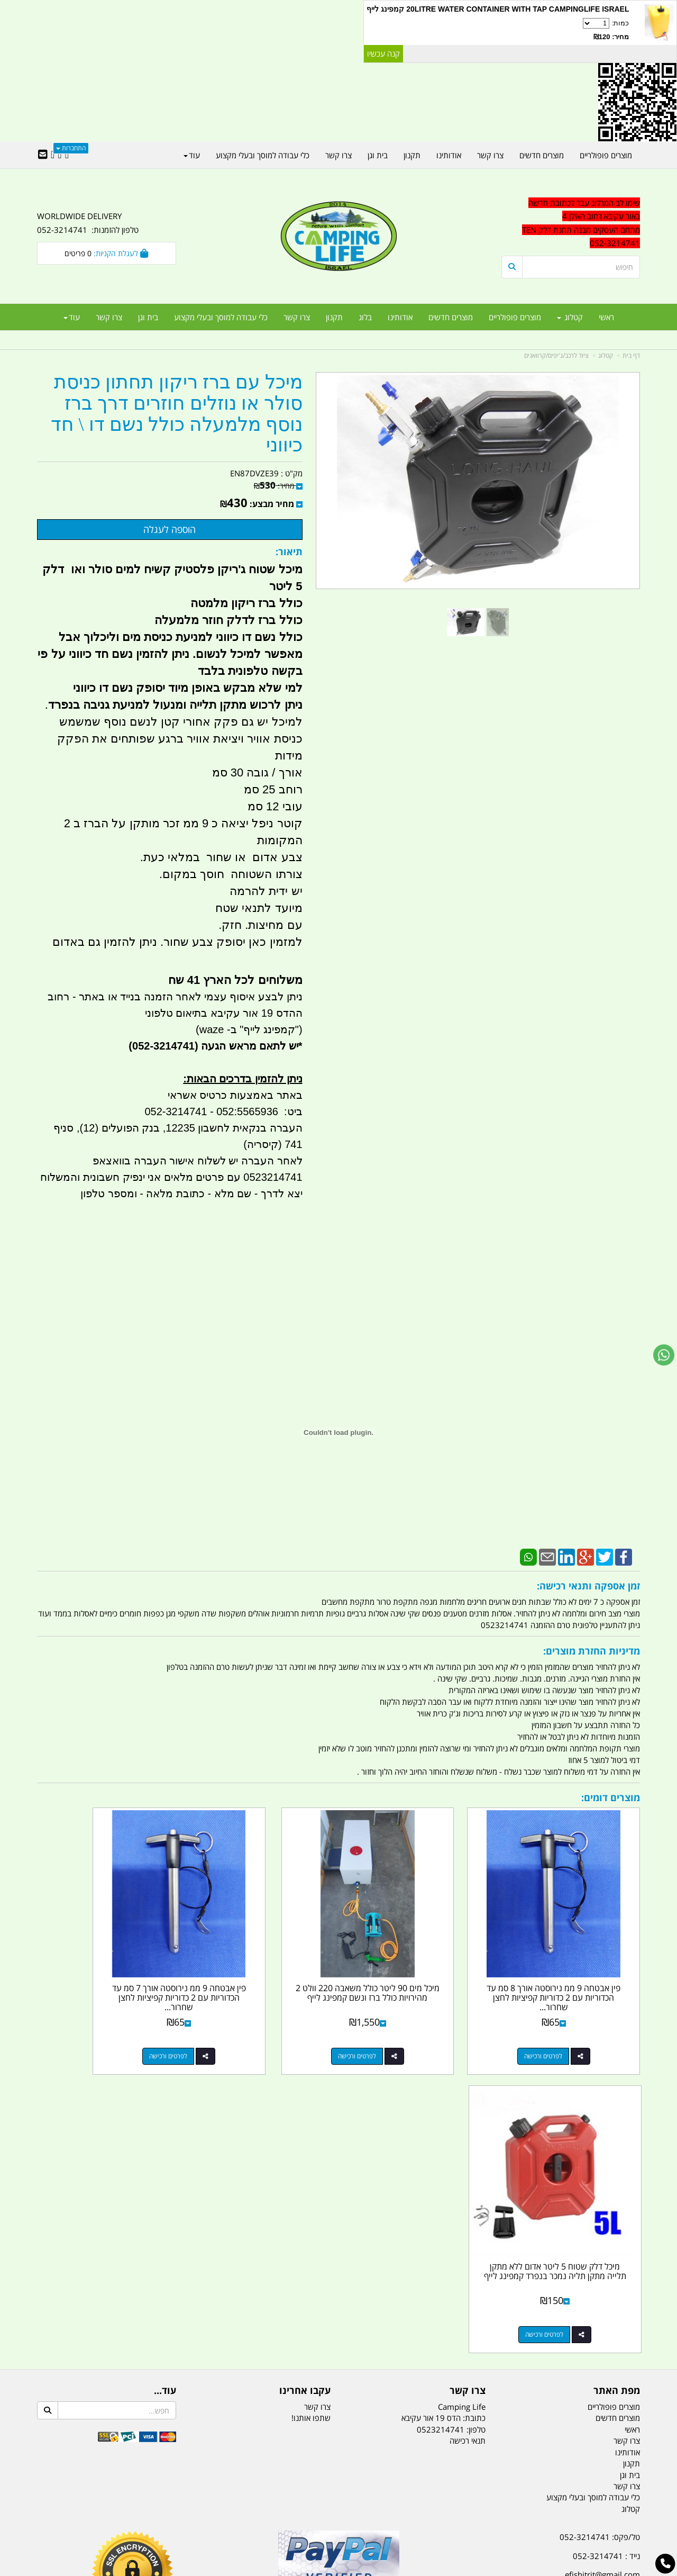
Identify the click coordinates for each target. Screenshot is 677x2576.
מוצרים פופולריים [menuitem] (515, 317)
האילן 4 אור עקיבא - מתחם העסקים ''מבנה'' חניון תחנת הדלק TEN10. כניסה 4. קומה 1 (554, 2288)
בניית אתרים (301, 2569)
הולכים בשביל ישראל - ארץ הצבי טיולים (338, 2301)
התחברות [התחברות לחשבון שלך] (71, 147)
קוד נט (323, 2569)
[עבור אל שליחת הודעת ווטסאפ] (663, 1355)
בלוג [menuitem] (365, 317)
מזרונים (173, 2515)
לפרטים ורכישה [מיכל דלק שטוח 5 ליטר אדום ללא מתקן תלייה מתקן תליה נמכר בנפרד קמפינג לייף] (96, 2022)
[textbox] (545, 2358)
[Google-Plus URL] (59, 155)
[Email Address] (43, 155)
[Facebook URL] (67, 155)
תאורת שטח (258, 2515)
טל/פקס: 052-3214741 (600, 2224)
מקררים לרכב (211, 2515)
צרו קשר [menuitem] (296, 317)
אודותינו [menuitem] (400, 317)
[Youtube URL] (52, 155)
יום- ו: (547, 2366)
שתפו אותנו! (311, 2105)
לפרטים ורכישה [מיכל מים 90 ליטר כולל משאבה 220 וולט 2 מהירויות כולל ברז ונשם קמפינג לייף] (405, 2022)
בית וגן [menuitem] (148, 317)
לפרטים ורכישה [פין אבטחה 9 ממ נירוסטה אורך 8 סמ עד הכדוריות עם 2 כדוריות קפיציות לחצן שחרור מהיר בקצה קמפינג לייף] (560, 2022)
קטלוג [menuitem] (570, 317)
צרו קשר (317, 2094)
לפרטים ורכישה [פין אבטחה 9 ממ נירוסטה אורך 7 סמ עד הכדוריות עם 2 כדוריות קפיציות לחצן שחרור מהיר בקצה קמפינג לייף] (251, 2022)
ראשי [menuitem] (606, 317)
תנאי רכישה (468, 2128)
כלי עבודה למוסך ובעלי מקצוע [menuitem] (221, 317)
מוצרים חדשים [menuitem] (450, 317)
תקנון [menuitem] (334, 317)
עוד (71, 317)
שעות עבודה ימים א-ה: (571, 2313)
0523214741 (440, 2117)
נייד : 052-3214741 (606, 2243)
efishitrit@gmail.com (602, 2262)
